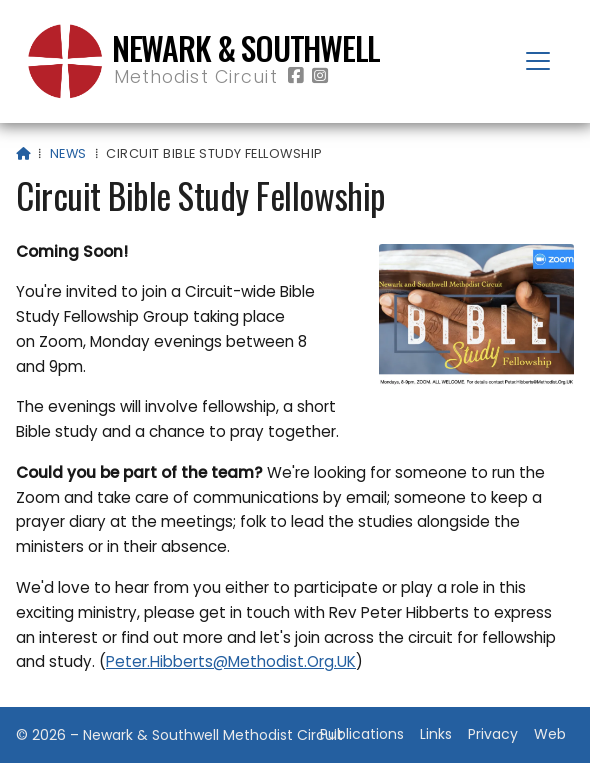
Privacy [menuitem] (493, 734)
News (68, 153)
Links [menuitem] (436, 734)
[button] (538, 61)
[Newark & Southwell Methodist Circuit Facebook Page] (296, 76)
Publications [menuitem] (362, 734)
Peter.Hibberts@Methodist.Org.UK (231, 661)
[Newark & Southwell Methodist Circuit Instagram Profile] (320, 76)
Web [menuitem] (550, 734)
